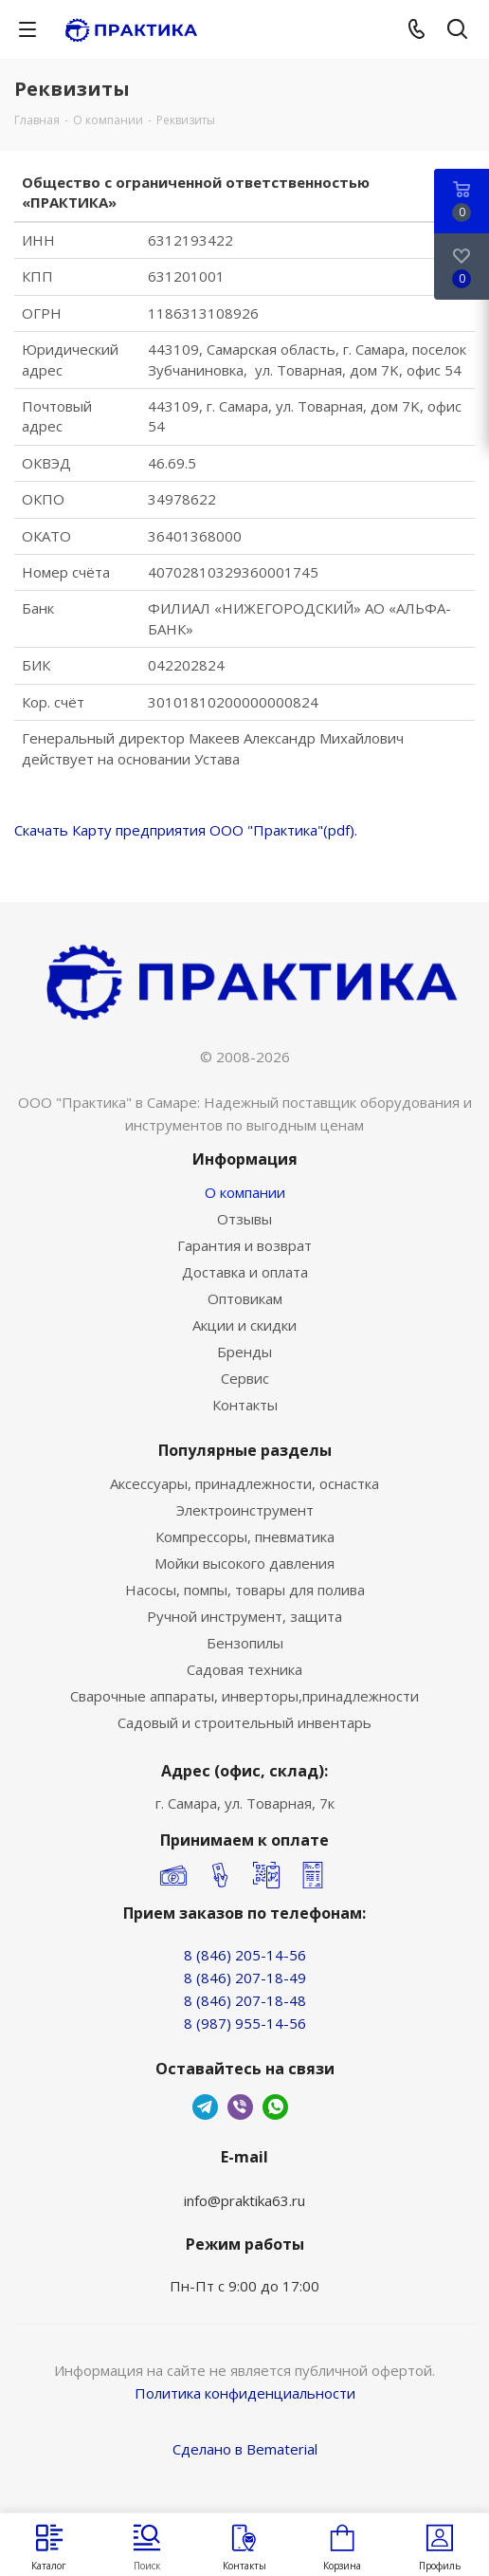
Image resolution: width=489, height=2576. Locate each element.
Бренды (244, 1351)
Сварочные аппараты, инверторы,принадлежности (244, 1695)
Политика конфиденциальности (245, 2392)
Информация (245, 1159)
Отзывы (244, 1218)
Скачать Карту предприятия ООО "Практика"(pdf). (185, 829)
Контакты (245, 1404)
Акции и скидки (244, 1325)
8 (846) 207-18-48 (245, 2000)
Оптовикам (245, 1298)
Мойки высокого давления (244, 1563)
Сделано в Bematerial (244, 2448)
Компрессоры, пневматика (245, 1536)
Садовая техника (244, 1669)
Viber (240, 2107)
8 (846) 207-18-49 (245, 1977)
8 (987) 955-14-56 (245, 2023)
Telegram (205, 2107)
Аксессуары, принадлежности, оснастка (244, 1483)
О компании (245, 1192)
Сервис (245, 1378)
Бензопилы (245, 1642)
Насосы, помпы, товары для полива (245, 1589)
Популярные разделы (245, 1450)
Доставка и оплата (245, 1271)
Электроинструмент (245, 1509)
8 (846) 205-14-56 (245, 1954)
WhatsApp (275, 2107)
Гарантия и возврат (244, 1245)
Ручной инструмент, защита (244, 1616)
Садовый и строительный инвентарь (244, 1722)
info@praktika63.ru (244, 2200)
